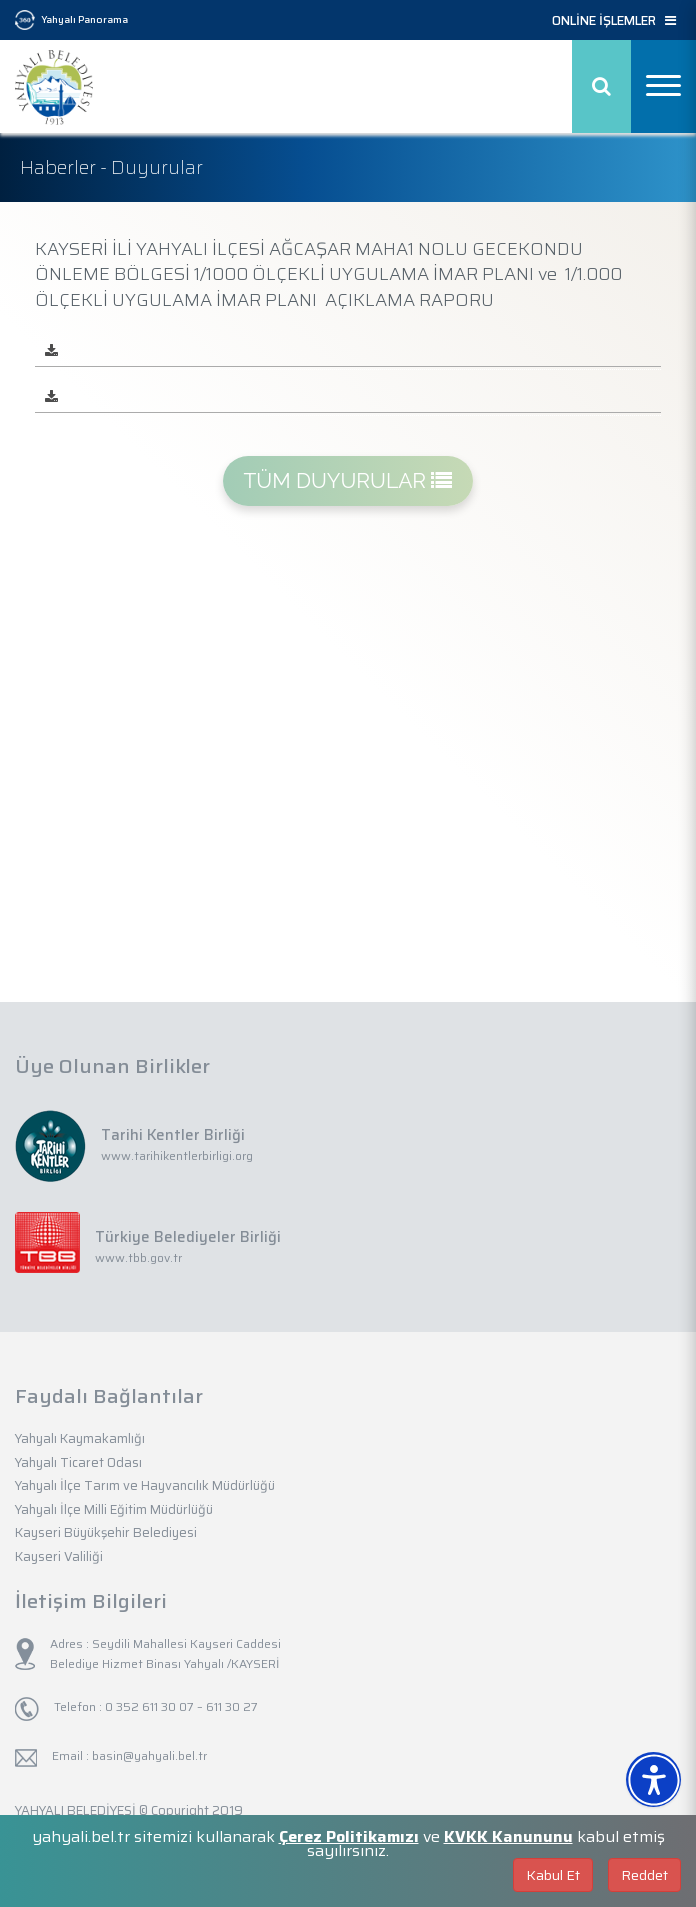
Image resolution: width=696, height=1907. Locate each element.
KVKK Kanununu (508, 1836)
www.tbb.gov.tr (138, 1257)
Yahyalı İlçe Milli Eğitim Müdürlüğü (114, 1509)
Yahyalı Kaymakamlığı (80, 1438)
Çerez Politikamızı (349, 1836)
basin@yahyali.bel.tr (149, 1755)
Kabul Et (553, 1875)
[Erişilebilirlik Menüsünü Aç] (653, 1779)
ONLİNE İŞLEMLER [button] (614, 21)
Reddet (644, 1875)
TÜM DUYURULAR (348, 480)
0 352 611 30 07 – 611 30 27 (180, 1706)
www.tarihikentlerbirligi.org (177, 1155)
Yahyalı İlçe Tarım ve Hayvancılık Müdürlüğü (145, 1485)
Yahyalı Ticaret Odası (78, 1462)
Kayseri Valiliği (59, 1556)
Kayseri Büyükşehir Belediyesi (106, 1532)
